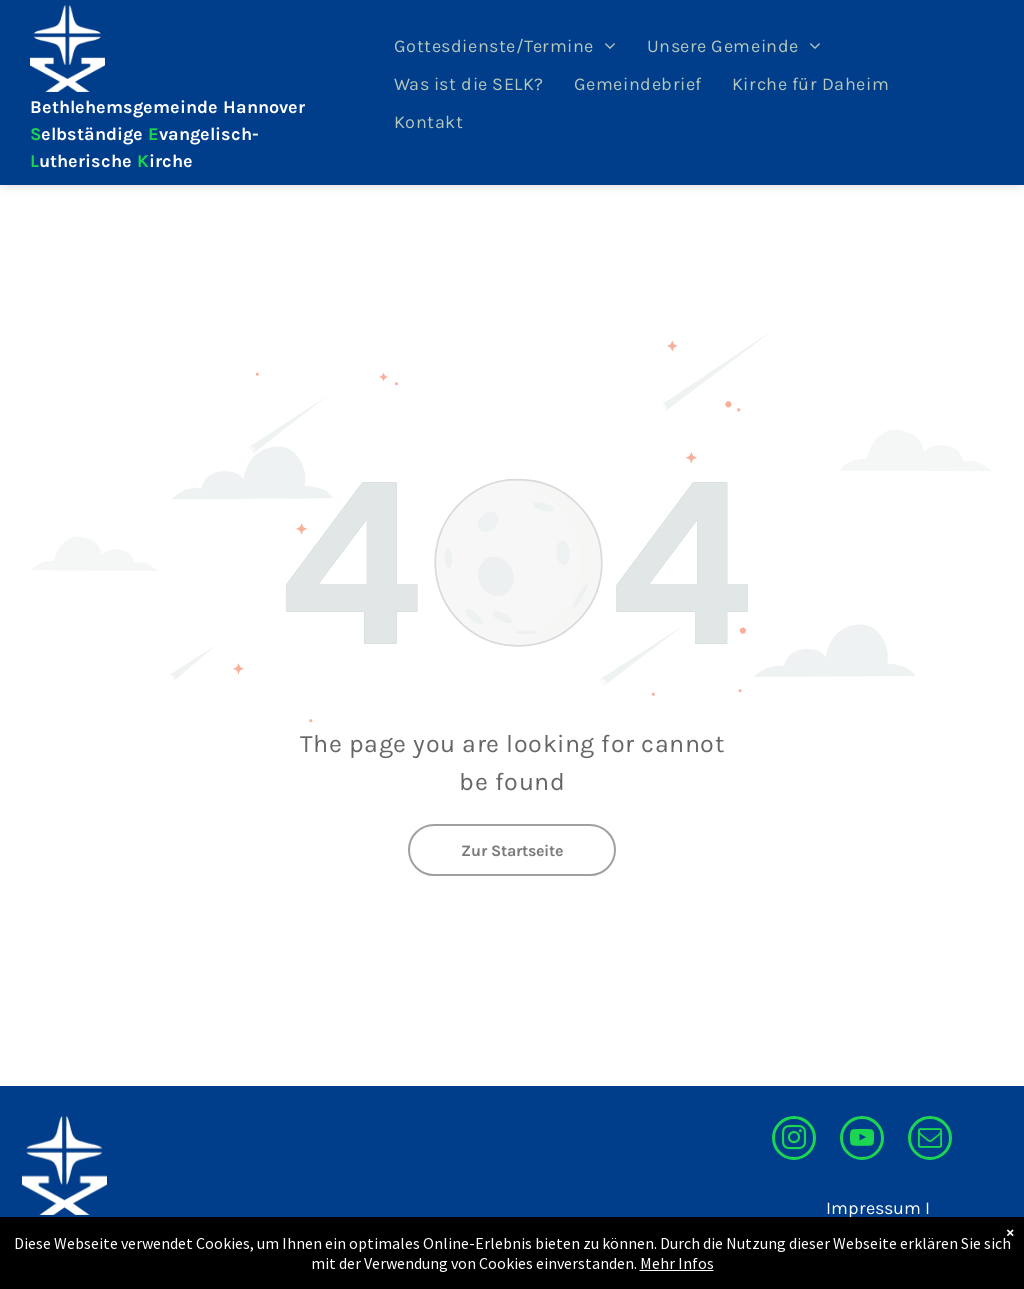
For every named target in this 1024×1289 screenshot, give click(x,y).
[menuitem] (505, 46)
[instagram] (794, 1140)
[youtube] (862, 1140)
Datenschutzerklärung (837, 1235)
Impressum (873, 1208)
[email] (930, 1140)
